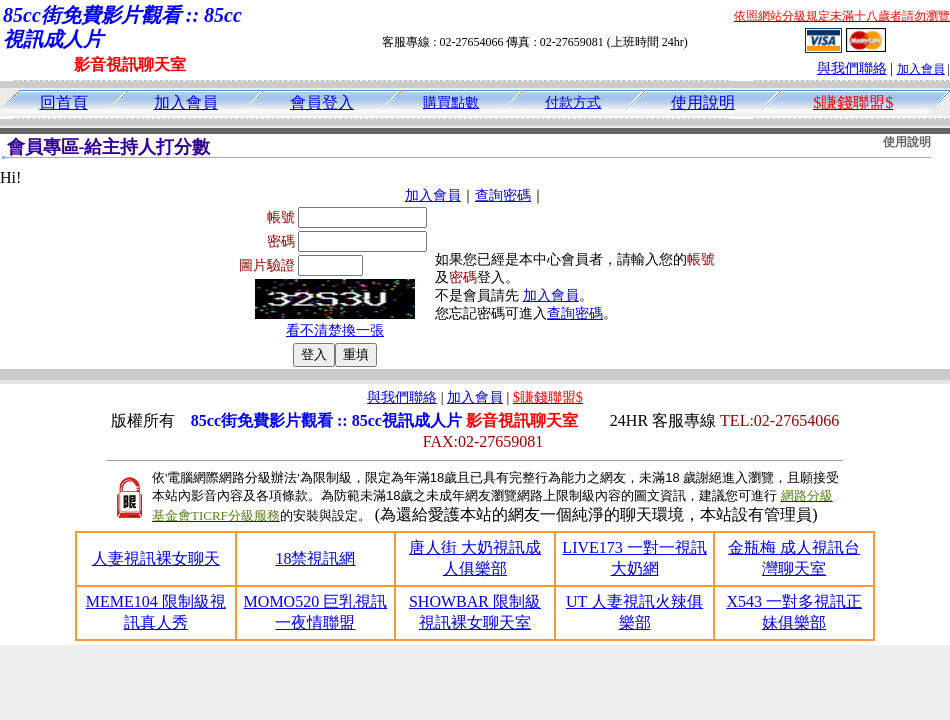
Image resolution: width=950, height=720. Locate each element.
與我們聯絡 (852, 68)
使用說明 (703, 102)
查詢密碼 (503, 195)
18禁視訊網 (315, 558)
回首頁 (64, 102)
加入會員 (921, 69)
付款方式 (573, 102)
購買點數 (451, 102)
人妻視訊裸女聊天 (156, 558)
